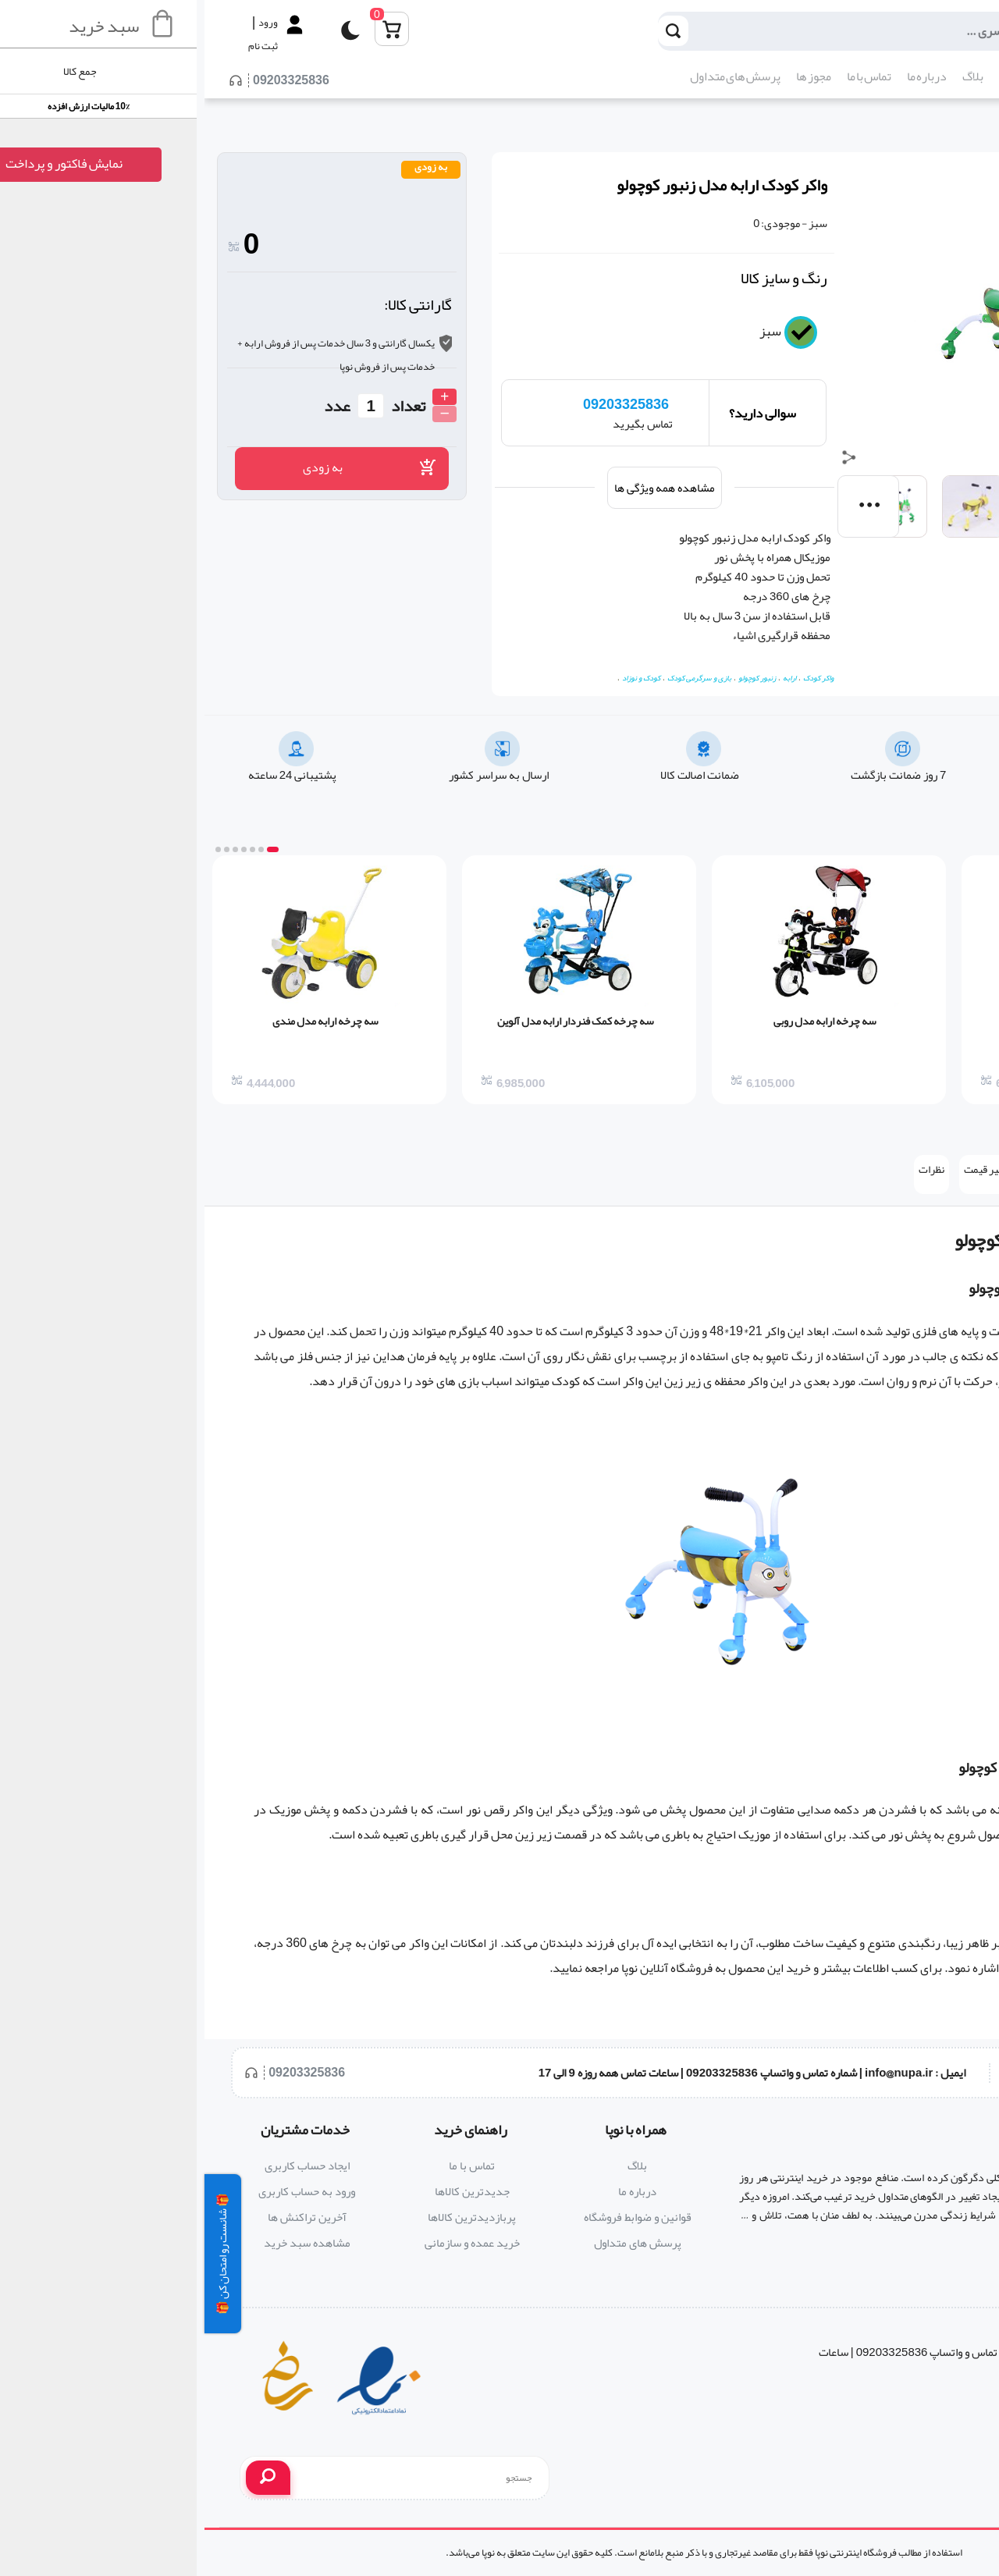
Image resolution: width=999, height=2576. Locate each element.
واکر (972, 1240)
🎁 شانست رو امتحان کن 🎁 (18, 2254)
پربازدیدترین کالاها (267, 2217)
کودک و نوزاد (965, 135)
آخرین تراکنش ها (102, 2217)
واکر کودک (614, 678)
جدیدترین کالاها (267, 2191)
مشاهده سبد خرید (102, 2242)
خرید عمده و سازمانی (267, 2242)
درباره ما (722, 76)
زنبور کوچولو (552, 678)
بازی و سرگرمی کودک (495, 678)
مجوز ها (609, 76)
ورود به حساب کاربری (102, 2191)
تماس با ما (664, 76)
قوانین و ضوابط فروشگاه (433, 2217)
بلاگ (768, 76)
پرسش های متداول (530, 76)
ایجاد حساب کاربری (102, 2165)
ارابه (585, 678)
